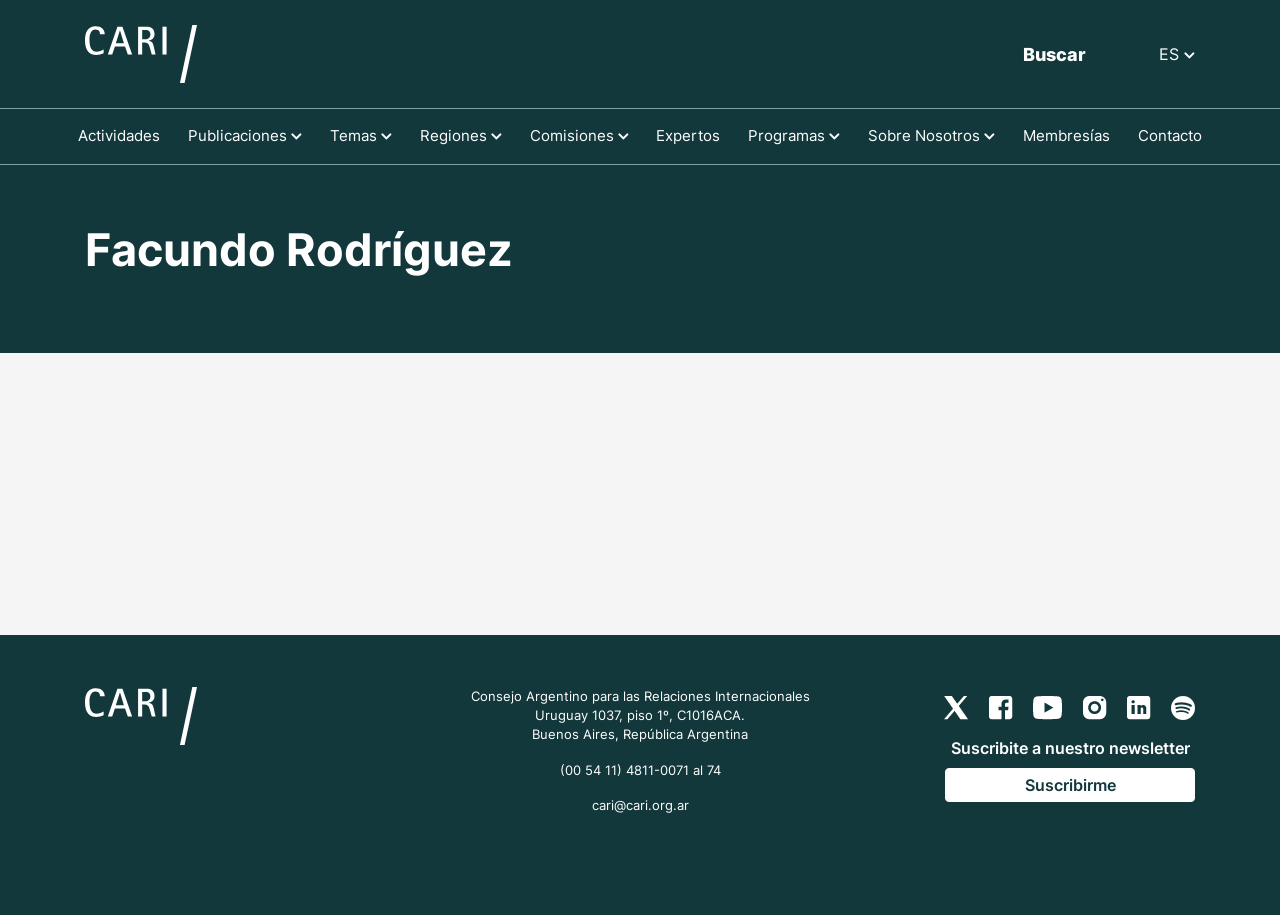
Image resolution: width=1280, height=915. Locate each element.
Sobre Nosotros (931, 135)
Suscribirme (1070, 785)
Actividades (119, 135)
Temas (361, 135)
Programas (794, 135)
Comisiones (579, 135)
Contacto (1170, 135)
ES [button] (1177, 54)
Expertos (688, 135)
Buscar (1054, 54)
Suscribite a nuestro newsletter (1070, 748)
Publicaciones (245, 135)
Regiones (461, 135)
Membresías (1066, 135)
